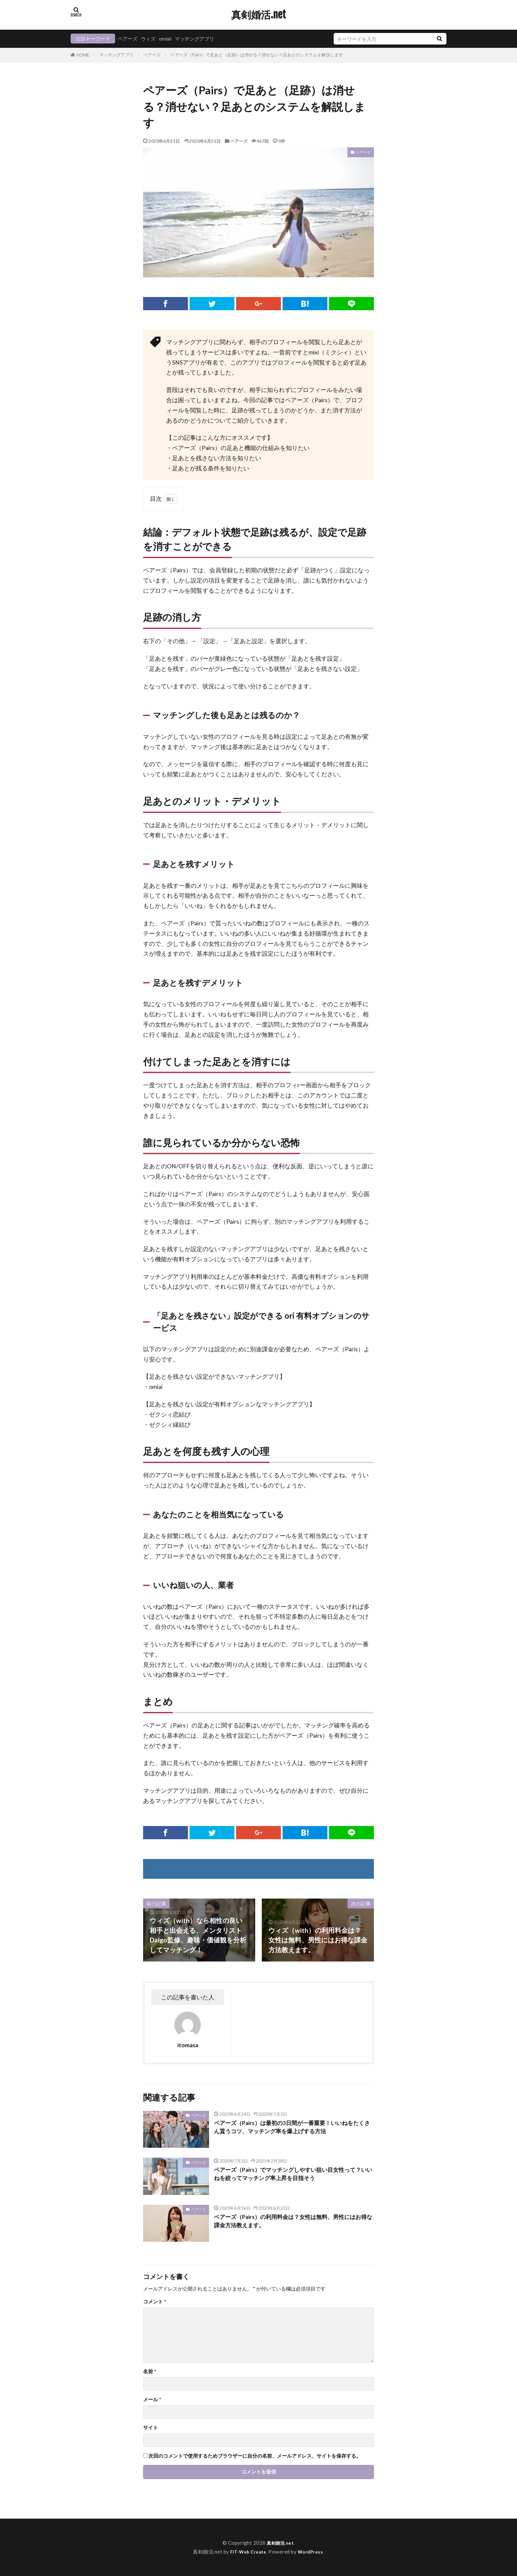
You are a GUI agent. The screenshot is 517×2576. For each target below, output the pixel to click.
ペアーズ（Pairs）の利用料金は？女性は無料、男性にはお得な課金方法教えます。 (291, 2223)
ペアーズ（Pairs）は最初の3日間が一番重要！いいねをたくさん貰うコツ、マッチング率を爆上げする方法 (293, 2129)
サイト (150, 2427)
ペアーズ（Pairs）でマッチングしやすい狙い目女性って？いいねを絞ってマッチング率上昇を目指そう (291, 2175)
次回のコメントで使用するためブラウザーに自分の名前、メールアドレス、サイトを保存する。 (254, 2455)
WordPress (312, 2552)
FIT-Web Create (247, 2552)
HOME (82, 55)
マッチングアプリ (194, 39)
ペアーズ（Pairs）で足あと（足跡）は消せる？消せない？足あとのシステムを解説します (256, 54)
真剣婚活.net (258, 15)
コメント (154, 2301)
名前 (149, 2371)
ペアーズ (127, 39)
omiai (165, 39)
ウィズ (148, 39)
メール (152, 2399)
